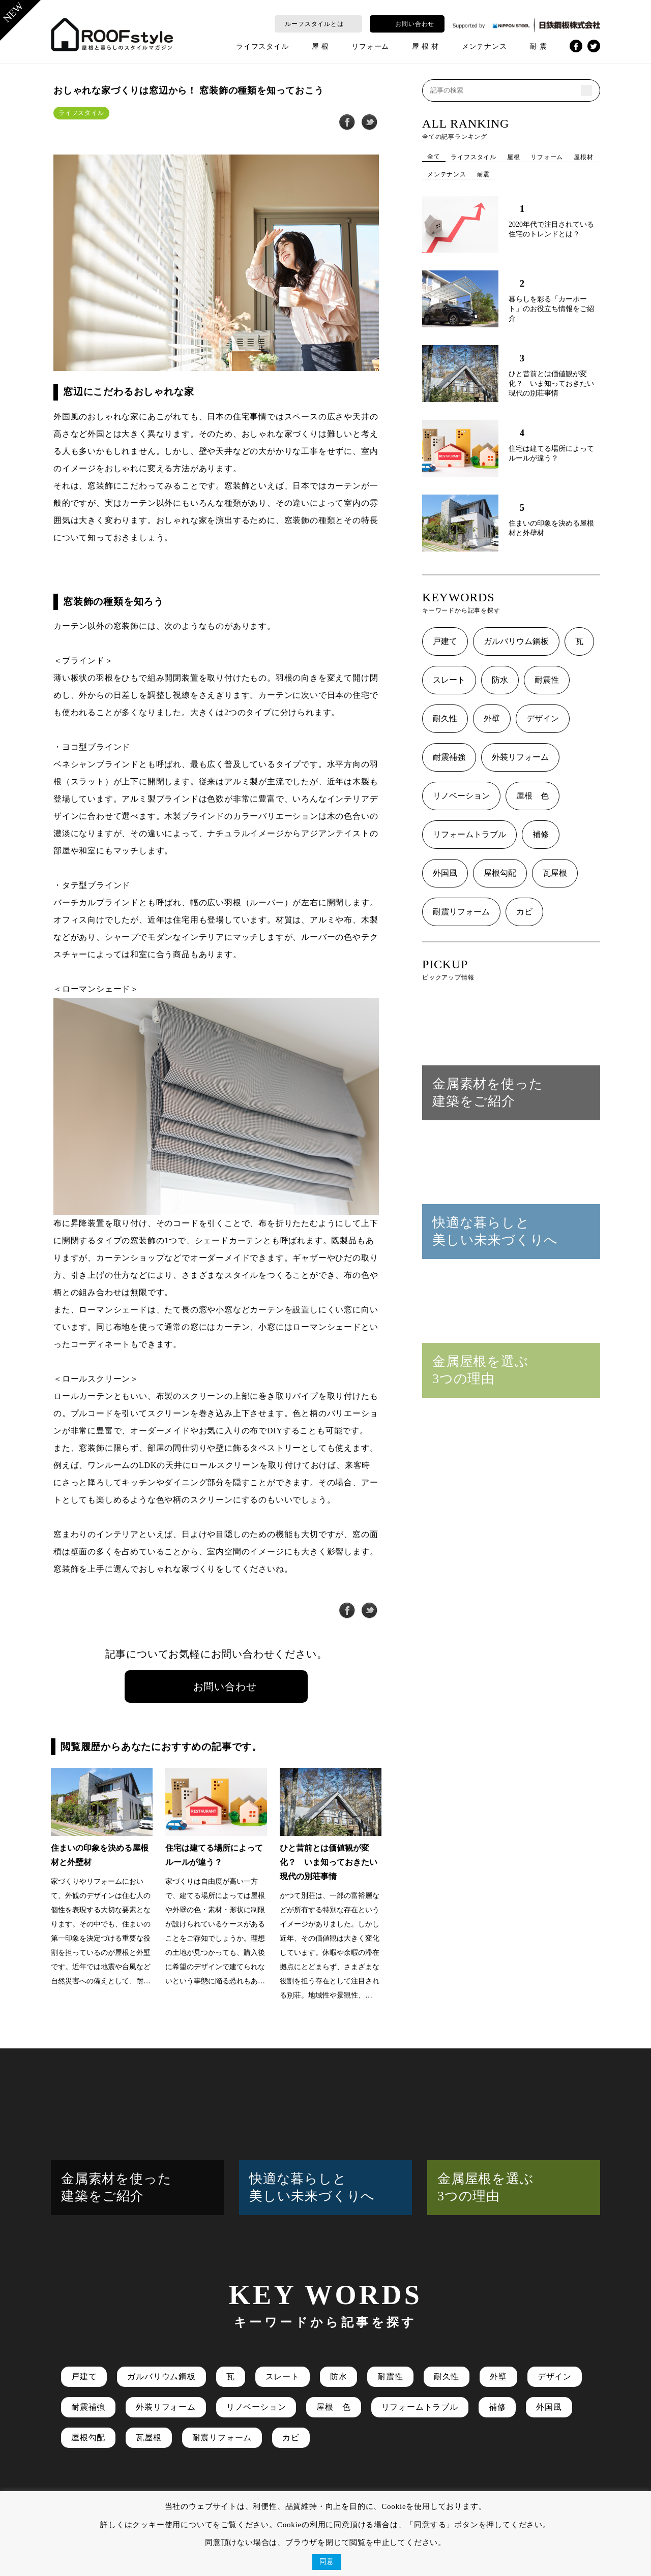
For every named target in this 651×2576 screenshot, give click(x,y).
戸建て (445, 641)
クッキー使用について (172, 2525)
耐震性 (547, 680)
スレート (449, 680)
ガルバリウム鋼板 (516, 641)
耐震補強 (449, 757)
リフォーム (370, 46)
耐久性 (445, 718)
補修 (540, 834)
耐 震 (538, 46)
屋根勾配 (500, 873)
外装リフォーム (520, 757)
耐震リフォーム (461, 911)
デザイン (542, 718)
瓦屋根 (555, 873)
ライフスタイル (262, 46)
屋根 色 (532, 795)
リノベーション (461, 795)
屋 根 (320, 46)
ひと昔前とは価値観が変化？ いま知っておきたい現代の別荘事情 (551, 383)
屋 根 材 (425, 46)
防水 (500, 680)
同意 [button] (327, 2561)
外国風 (445, 873)
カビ (524, 911)
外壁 (492, 718)
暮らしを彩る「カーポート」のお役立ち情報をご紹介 (551, 308)
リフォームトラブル (469, 834)
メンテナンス (484, 46)
